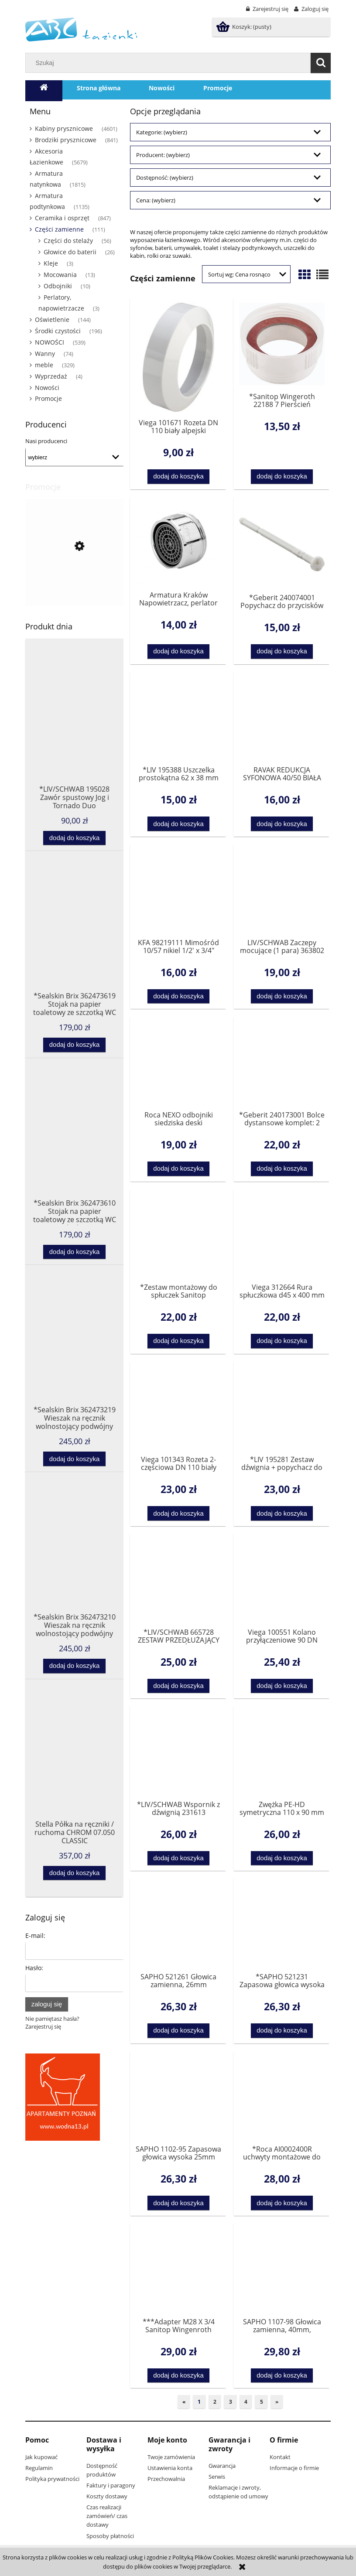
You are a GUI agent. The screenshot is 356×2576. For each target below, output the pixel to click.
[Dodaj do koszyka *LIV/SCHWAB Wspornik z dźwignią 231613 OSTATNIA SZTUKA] (178, 1858)
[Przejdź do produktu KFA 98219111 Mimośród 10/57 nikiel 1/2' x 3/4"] (178, 890)
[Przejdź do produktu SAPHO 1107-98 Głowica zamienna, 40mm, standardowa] (282, 2269)
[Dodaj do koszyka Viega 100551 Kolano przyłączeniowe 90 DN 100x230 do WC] (282, 1686)
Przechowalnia (166, 2479)
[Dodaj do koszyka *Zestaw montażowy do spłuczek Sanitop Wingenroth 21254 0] (178, 1341)
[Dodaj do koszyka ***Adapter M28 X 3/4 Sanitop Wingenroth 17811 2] (178, 2375)
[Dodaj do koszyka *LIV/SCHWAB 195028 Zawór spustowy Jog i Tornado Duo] (74, 838)
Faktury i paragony (110, 2485)
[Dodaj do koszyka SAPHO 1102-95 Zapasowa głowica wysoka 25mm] (178, 2203)
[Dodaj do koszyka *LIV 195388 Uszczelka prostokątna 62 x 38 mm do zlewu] (178, 824)
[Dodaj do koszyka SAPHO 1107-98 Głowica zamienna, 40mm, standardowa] (282, 2375)
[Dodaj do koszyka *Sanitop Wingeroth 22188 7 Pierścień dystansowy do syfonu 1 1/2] (282, 476)
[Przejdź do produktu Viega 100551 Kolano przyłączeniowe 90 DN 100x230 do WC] (282, 1579)
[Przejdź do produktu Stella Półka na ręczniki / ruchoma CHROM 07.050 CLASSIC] (74, 1768)
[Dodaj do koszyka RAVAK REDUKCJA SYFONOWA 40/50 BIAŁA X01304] (282, 824)
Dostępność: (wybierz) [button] (164, 177)
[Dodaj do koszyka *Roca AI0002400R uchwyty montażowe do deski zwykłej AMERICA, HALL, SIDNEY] (282, 2203)
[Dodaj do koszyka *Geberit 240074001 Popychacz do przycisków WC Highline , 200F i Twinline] (282, 651)
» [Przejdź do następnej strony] (276, 2401)
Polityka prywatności (52, 2479)
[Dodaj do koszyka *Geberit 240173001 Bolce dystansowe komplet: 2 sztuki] (282, 1169)
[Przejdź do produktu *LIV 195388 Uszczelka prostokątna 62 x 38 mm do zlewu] (178, 717)
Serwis (217, 2476)
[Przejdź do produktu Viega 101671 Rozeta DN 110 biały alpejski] (178, 357)
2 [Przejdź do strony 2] (214, 2401)
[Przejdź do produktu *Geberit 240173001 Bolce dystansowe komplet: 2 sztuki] (282, 1062)
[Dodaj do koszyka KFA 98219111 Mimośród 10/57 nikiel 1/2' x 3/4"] (178, 996)
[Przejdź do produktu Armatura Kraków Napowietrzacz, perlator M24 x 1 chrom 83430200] (178, 543)
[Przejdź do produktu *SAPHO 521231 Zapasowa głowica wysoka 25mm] (282, 1924)
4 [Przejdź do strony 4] (245, 2401)
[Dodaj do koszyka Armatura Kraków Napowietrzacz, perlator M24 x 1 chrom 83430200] (178, 651)
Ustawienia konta (169, 2468)
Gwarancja (222, 2466)
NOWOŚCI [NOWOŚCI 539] (49, 342)
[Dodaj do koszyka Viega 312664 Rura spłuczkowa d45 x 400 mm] (282, 1341)
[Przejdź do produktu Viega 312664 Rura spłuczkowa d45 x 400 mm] (282, 1235)
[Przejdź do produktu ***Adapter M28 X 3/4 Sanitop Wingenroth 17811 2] (178, 2269)
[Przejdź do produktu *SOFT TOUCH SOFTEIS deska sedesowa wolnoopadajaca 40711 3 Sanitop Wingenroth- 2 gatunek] (74, 591)
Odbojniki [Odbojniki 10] (58, 286)
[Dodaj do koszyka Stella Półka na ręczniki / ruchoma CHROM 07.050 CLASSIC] (74, 1873)
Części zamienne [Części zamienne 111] (59, 229)
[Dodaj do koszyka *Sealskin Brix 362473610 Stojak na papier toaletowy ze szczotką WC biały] (74, 1252)
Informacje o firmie (294, 2468)
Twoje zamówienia (171, 2457)
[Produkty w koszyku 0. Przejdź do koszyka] (244, 27)
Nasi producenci (46, 441)
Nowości (47, 387)
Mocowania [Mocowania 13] (60, 274)
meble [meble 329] (44, 365)
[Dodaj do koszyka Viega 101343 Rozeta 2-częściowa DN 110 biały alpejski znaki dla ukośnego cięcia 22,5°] (178, 1513)
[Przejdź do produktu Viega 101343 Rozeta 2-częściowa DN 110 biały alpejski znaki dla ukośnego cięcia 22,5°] (178, 1407)
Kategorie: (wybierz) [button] (161, 132)
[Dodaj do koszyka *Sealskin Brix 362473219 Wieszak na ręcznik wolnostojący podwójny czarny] (74, 1459)
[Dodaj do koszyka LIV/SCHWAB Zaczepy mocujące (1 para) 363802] (282, 996)
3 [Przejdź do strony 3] (230, 2401)
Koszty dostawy (106, 2496)
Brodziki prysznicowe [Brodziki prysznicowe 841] (65, 140)
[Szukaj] (321, 63)
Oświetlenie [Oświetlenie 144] (52, 319)
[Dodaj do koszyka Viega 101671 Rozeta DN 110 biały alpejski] (178, 476)
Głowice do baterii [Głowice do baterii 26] (70, 252)
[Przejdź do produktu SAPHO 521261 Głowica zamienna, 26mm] (178, 1924)
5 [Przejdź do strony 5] (261, 2401)
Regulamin (39, 2468)
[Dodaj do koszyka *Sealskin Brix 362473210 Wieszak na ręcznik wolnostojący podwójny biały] (74, 1666)
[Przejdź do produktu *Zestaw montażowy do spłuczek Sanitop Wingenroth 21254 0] (178, 1235)
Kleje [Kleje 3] (51, 263)
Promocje (48, 398)
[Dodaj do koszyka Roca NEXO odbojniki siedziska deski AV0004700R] (178, 1169)
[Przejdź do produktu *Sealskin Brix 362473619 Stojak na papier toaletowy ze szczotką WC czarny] (74, 939)
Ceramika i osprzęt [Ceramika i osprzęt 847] (62, 218)
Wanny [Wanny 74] (45, 353)
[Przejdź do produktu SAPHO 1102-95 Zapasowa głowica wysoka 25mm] (178, 2097)
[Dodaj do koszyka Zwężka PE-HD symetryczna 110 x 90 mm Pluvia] (282, 1858)
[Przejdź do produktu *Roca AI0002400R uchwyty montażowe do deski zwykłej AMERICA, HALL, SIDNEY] (282, 2097)
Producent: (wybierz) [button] (163, 155)
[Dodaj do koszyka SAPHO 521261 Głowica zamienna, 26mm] (178, 2030)
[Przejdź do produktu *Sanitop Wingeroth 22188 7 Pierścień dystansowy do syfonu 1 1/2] (282, 344)
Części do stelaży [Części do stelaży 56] (68, 240)
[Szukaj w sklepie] (170, 62)
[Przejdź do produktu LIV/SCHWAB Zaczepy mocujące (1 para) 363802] (282, 890)
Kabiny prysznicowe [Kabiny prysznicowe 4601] (64, 128)
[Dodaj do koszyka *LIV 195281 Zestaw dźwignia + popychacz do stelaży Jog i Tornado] (282, 1513)
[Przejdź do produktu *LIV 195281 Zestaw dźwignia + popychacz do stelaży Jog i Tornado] (282, 1407)
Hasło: (34, 1968)
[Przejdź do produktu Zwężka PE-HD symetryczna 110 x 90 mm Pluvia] (282, 1752)
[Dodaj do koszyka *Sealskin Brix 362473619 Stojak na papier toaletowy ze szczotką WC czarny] (74, 1045)
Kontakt (280, 2457)
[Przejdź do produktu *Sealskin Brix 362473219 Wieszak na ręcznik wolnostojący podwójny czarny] (74, 1353)
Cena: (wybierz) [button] (155, 200)
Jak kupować (41, 2457)
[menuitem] (98, 88)
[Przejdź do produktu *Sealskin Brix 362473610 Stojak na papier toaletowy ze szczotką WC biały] (74, 1147)
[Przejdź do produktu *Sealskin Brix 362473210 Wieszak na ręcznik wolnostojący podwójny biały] (74, 1560)
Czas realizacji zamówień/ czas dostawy (106, 2515)
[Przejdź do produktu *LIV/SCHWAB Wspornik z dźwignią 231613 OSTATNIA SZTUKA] (178, 1752)
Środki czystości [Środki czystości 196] (58, 331)
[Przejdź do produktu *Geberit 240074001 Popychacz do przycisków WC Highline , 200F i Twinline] (282, 544)
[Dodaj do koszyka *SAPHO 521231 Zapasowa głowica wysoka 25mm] (282, 2030)
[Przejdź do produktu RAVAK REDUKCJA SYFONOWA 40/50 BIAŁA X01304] (282, 717)
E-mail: (35, 1935)
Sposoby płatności (110, 2536)
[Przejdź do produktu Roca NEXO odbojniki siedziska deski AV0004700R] (178, 1062)
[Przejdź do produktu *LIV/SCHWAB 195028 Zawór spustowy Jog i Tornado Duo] (74, 733)
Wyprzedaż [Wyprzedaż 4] (51, 376)
